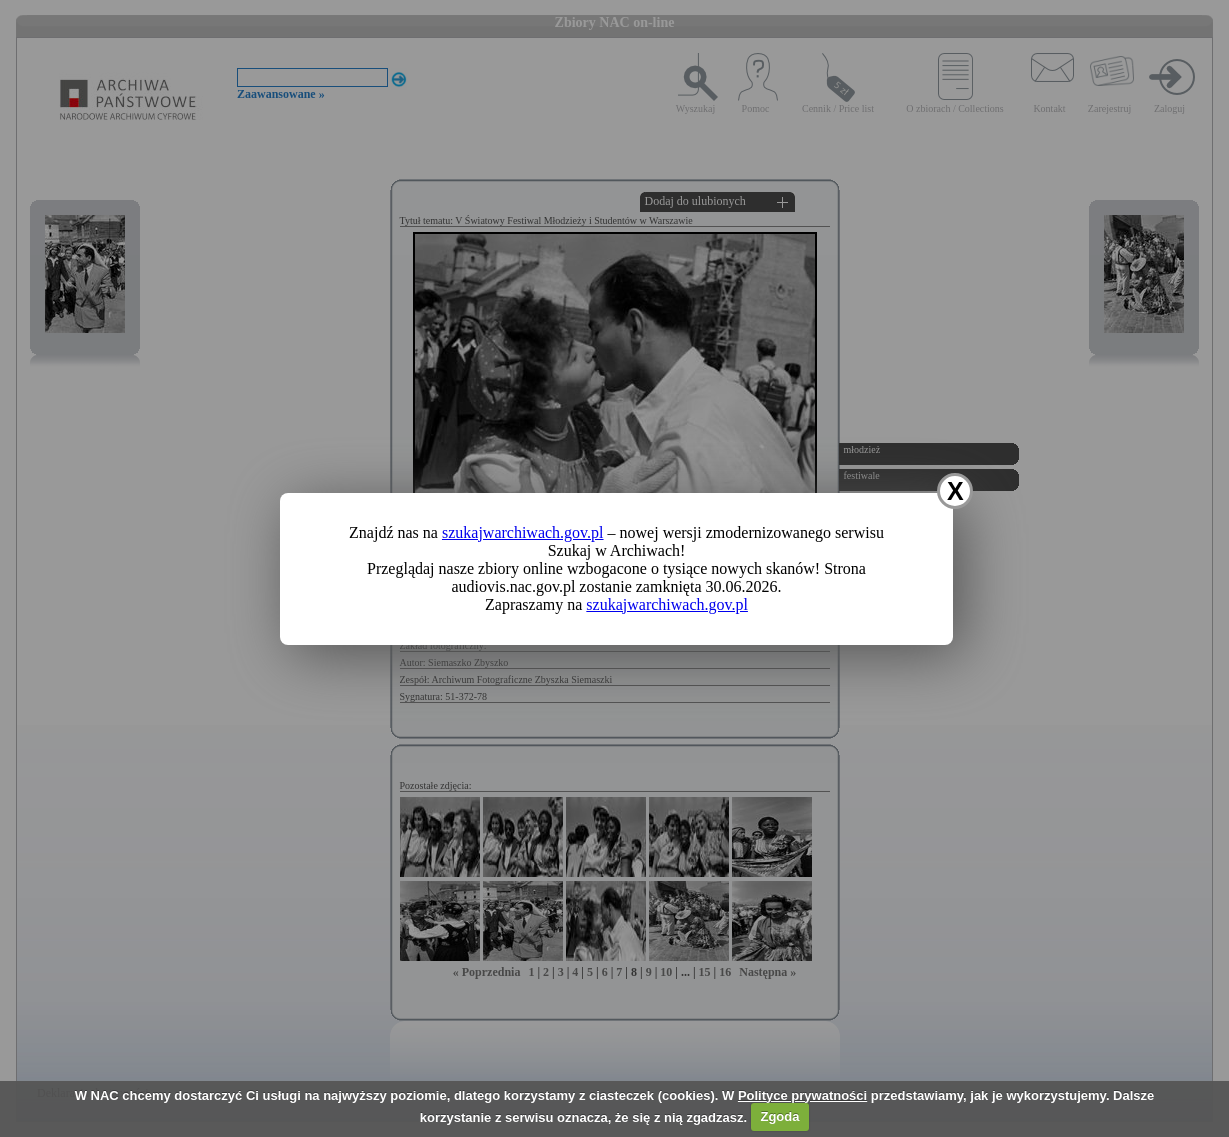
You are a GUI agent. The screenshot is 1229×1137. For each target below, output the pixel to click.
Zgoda (779, 1116)
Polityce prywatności (802, 1095)
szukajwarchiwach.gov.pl (523, 532)
